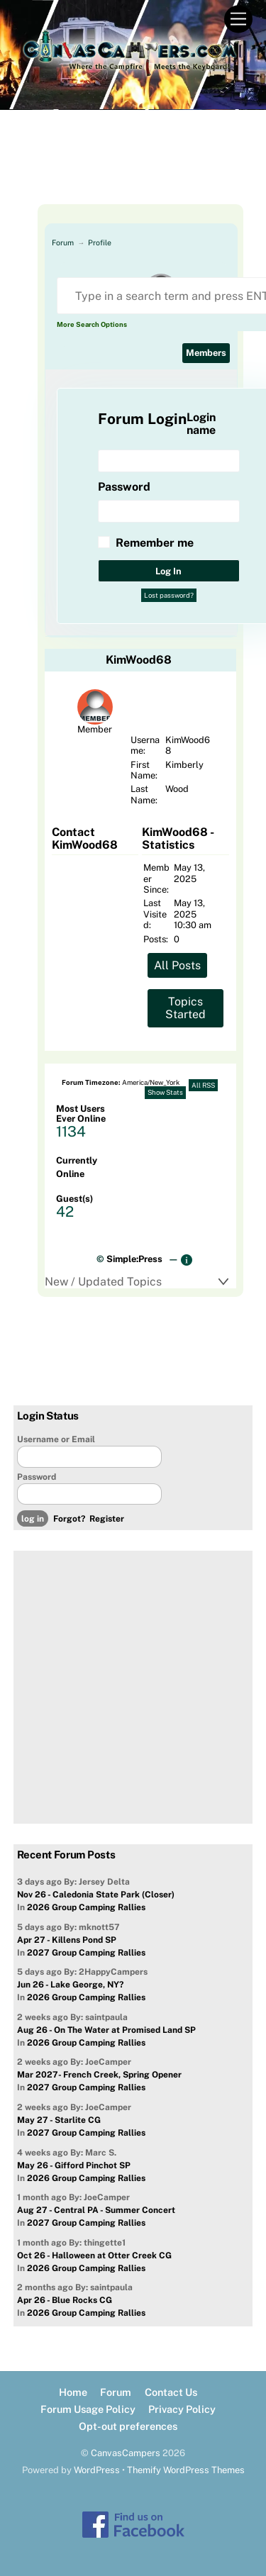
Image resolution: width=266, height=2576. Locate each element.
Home (73, 2392)
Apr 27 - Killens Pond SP (66, 1940)
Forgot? (69, 1519)
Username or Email (56, 1439)
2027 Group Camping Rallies (86, 1953)
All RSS (203, 1085)
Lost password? (169, 595)
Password (36, 1477)
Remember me (155, 543)
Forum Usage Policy (87, 2409)
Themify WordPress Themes (186, 2470)
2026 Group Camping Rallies (86, 1907)
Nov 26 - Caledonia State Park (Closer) (95, 1895)
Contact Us (171, 2392)
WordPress (97, 2470)
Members (206, 352)
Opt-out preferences (128, 2426)
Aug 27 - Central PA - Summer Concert (96, 2210)
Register (106, 1519)
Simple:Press (134, 1259)
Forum (63, 242)
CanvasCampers (125, 2453)
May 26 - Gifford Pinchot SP (74, 2165)
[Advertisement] (133, 168)
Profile (99, 242)
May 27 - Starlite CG (59, 2120)
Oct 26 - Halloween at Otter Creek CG (94, 2255)
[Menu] (238, 19)
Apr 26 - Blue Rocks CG (64, 2300)
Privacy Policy (182, 2409)
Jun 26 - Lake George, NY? (70, 1985)
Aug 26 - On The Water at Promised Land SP (106, 2030)
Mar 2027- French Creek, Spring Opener (99, 2075)
